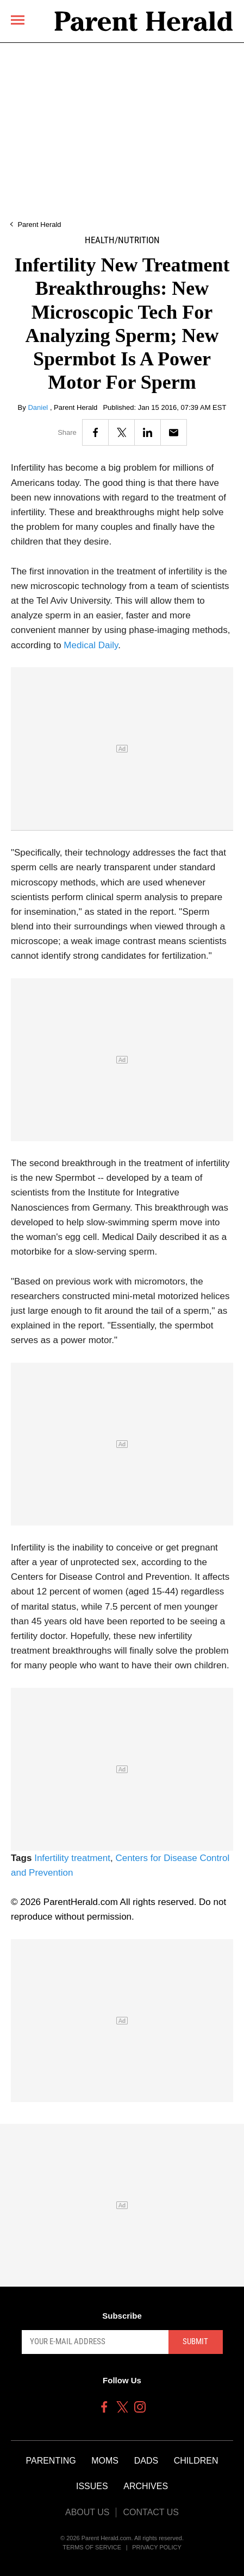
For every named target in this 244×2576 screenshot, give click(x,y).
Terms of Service (91, 2547)
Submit (195, 2341)
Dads (146, 2460)
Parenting (51, 2460)
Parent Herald (39, 224)
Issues (92, 2486)
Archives (145, 2486)
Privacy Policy (157, 2547)
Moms (104, 2460)
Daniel (38, 407)
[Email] (173, 432)
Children (196, 2460)
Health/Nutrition (122, 240)
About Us (87, 2512)
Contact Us (151, 2512)
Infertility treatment (72, 1858)
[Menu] (17, 19)
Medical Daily (91, 645)
